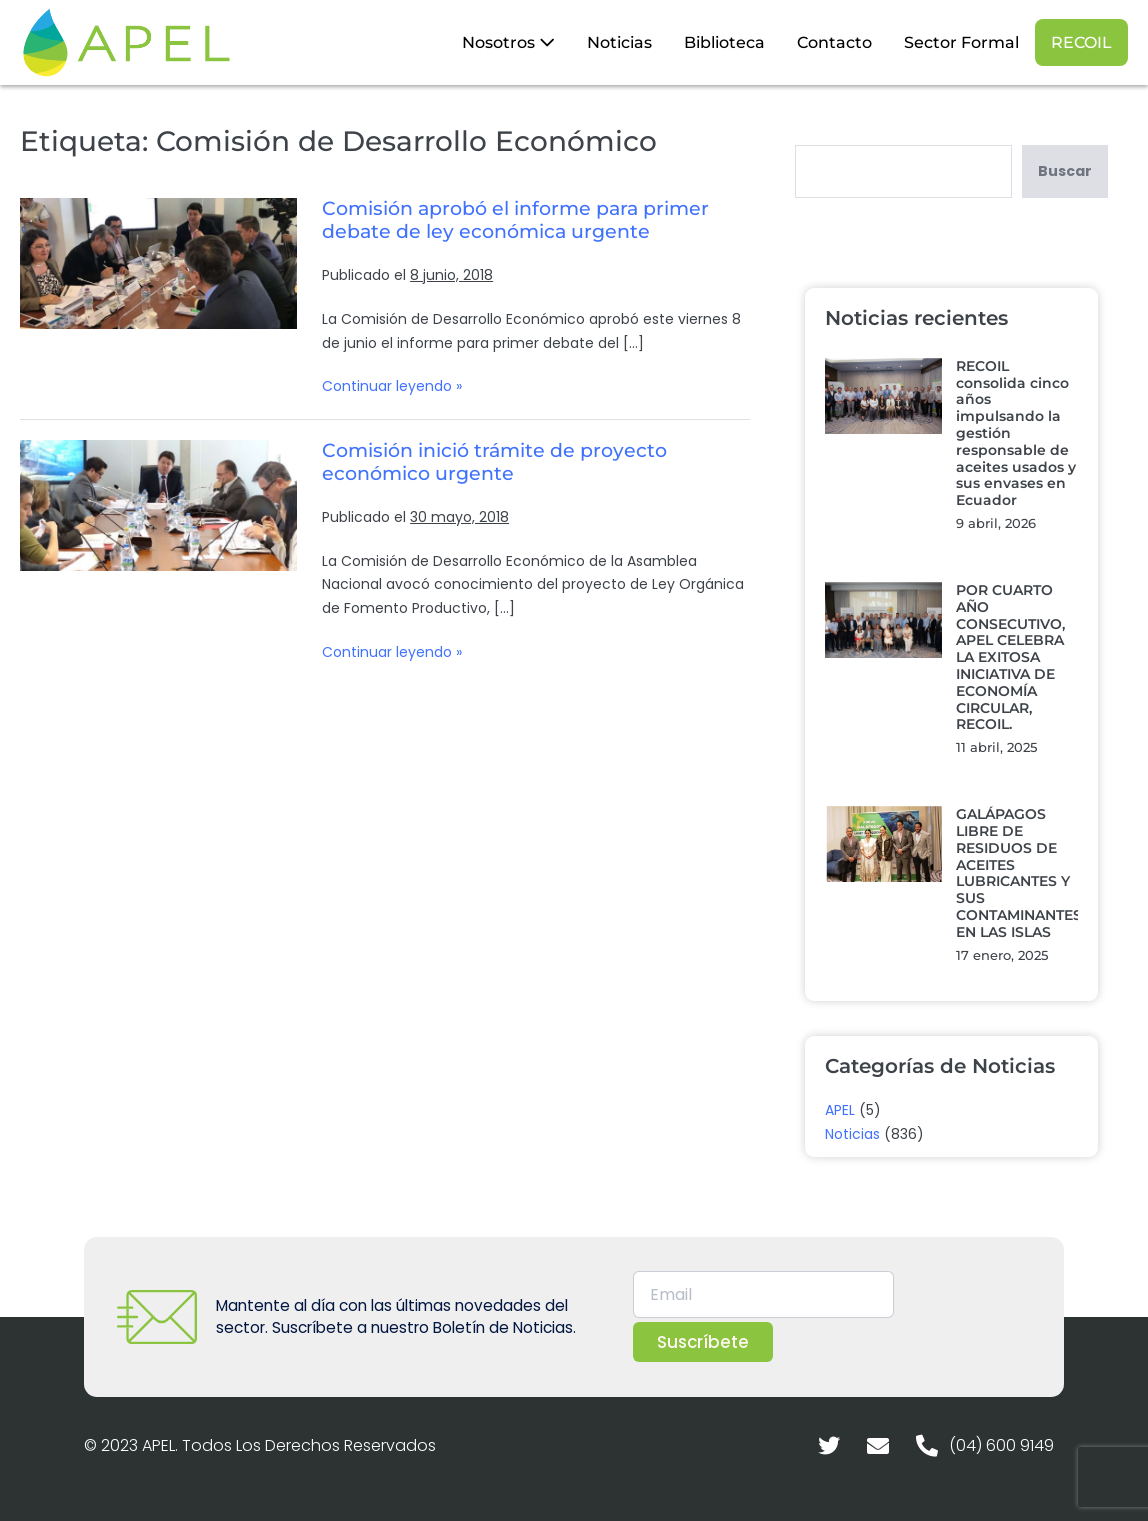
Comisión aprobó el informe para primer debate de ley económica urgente (515, 220)
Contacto (834, 42)
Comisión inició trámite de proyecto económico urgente (494, 462)
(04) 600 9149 (1001, 1445)
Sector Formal (961, 42)
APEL (840, 1110)
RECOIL (1081, 42)
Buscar (1065, 171)
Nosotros (508, 42)
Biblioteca (724, 42)
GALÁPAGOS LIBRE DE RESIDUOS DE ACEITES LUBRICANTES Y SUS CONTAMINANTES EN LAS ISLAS (1019, 873)
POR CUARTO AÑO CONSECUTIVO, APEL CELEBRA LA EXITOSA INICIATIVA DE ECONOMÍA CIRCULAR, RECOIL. (1010, 657)
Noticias (619, 42)
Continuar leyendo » (392, 385)
